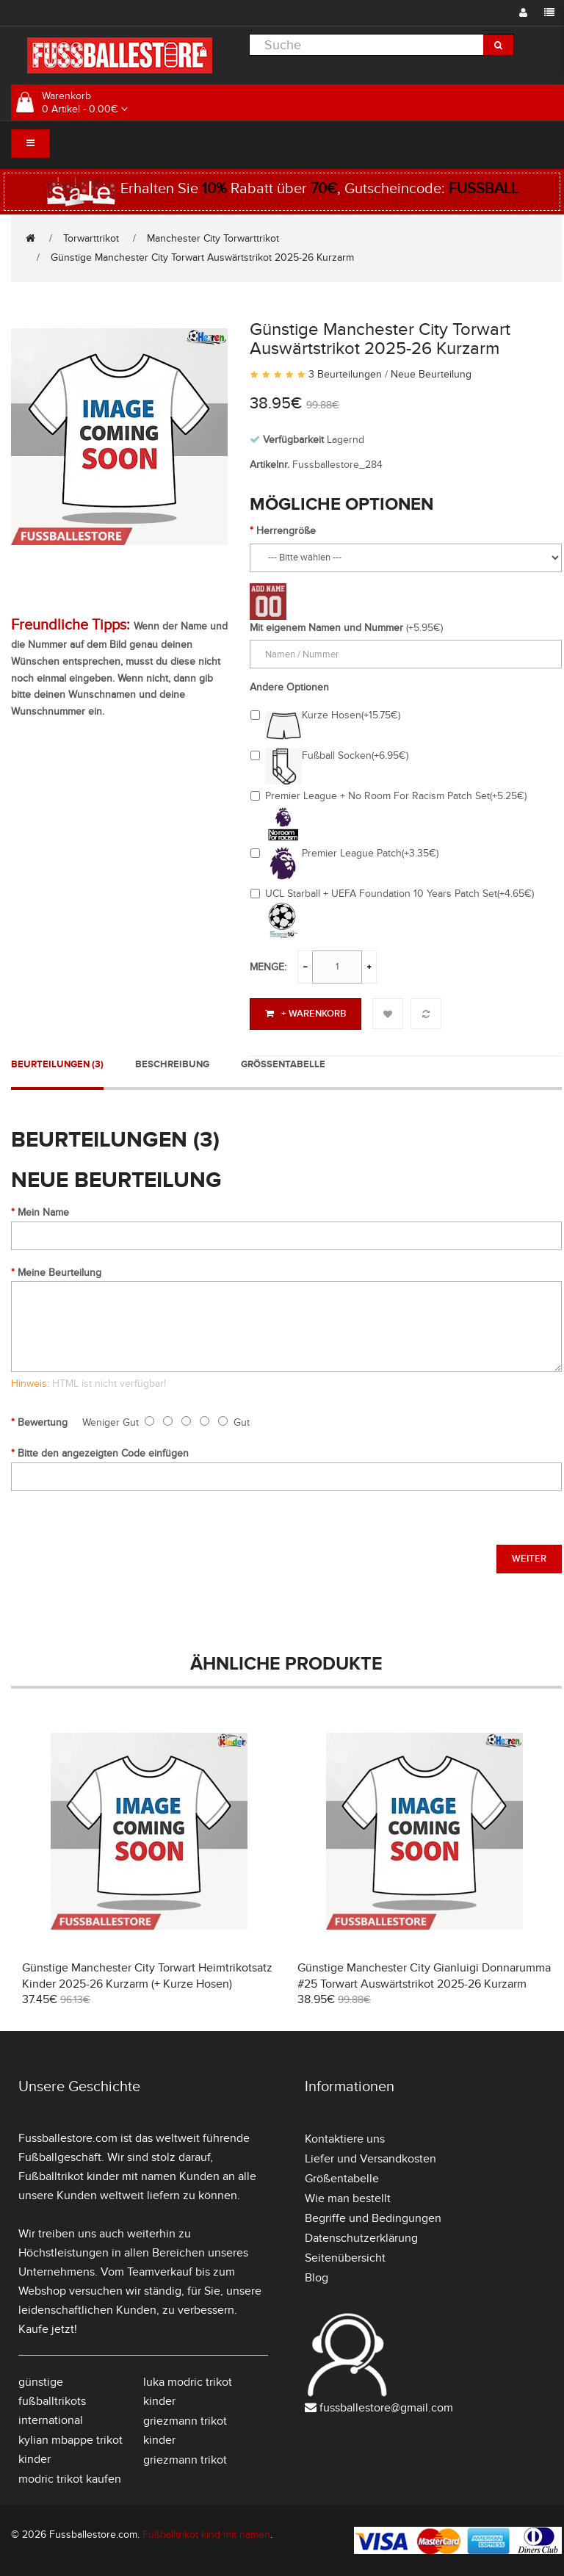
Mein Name (43, 1212)
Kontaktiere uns (345, 2139)
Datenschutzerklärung (361, 2238)
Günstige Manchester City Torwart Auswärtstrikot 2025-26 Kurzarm (202, 257)
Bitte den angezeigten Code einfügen (103, 1453)
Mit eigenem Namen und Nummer (326, 627)
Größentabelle (283, 1064)
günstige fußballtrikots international (52, 2401)
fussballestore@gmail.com (386, 2407)
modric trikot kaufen (69, 2479)
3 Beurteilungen (345, 374)
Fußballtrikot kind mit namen (206, 2534)
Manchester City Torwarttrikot (213, 238)
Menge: (268, 967)
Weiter (529, 1559)
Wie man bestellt (348, 2198)
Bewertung (43, 1422)
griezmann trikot (185, 2460)
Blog (316, 2277)
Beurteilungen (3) (57, 1064)
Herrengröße (286, 530)
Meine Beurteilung (59, 1272)
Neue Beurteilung (431, 374)
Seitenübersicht (345, 2258)
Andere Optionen (289, 687)
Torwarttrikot (91, 238)
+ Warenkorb (305, 1014)
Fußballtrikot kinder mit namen (97, 2176)
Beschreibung (172, 1064)
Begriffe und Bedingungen (373, 2218)
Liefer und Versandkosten (370, 2158)
